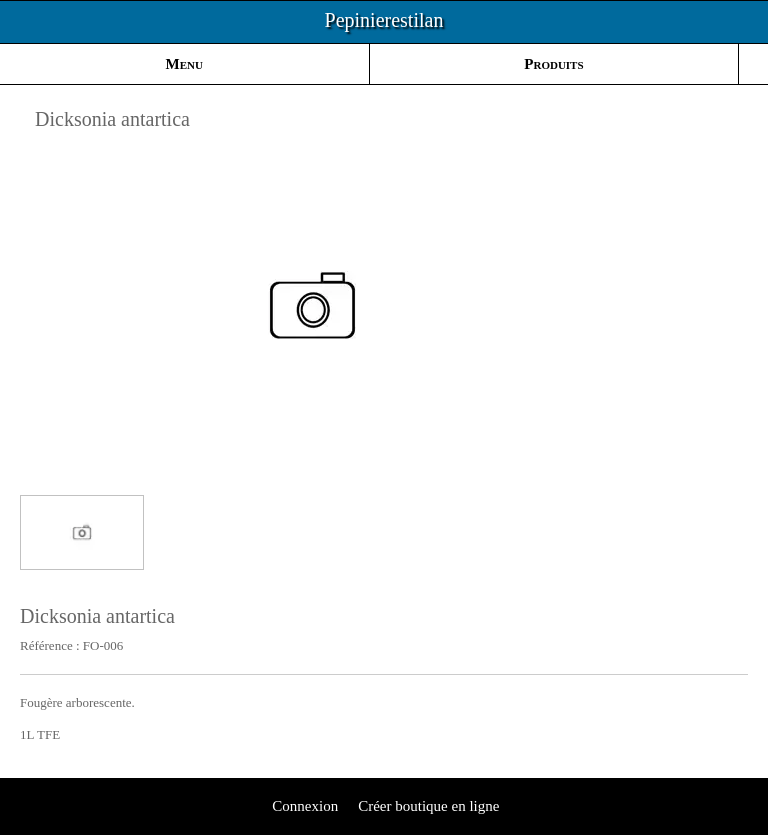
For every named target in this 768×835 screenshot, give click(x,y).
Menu (184, 64)
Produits (553, 64)
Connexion (304, 806)
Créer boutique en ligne (428, 806)
